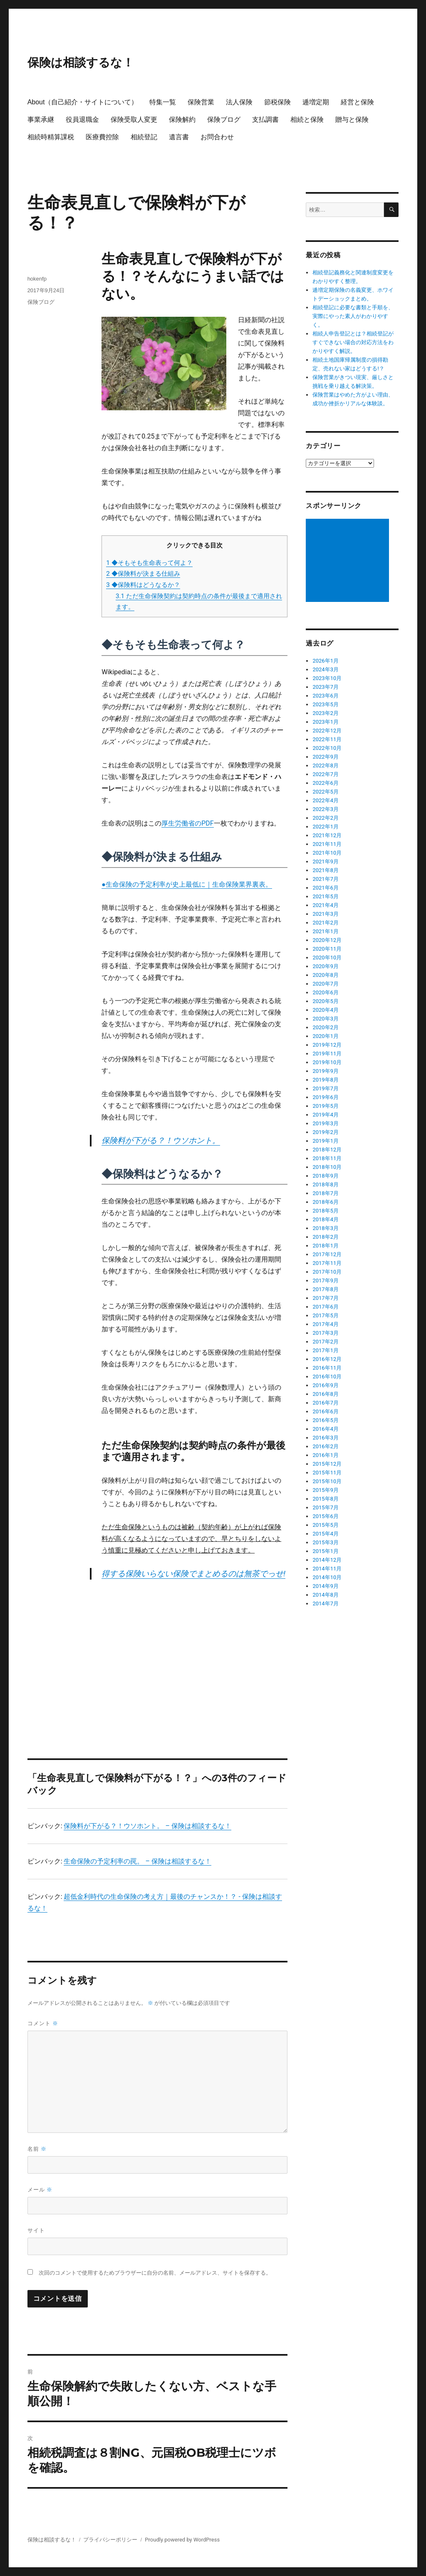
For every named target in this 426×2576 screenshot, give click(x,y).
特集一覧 (162, 102)
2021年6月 (325, 888)
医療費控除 (102, 137)
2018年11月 (327, 1158)
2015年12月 (327, 1464)
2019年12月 (327, 1045)
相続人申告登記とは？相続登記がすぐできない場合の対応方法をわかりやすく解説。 (353, 342)
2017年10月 (327, 1272)
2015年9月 (325, 1490)
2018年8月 (325, 1184)
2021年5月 (325, 896)
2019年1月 (325, 1141)
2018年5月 (325, 1211)
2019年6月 (325, 1097)
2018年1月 (325, 1245)
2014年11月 (327, 1568)
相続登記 (144, 137)
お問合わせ (217, 137)
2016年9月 (325, 1385)
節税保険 (277, 102)
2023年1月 (325, 722)
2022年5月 (325, 792)
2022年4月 (325, 800)
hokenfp (37, 279)
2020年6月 (325, 992)
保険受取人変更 (134, 119)
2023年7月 (325, 687)
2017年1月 (325, 1350)
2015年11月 (327, 1472)
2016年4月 (325, 1429)
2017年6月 (325, 1307)
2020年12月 (327, 940)
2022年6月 (325, 783)
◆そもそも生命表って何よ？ (149, 563)
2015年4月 (325, 1534)
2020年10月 (327, 957)
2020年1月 (325, 1036)
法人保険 (239, 102)
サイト (36, 2230)
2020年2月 (325, 1027)
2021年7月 (325, 879)
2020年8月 (325, 975)
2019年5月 (325, 1106)
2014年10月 (327, 1577)
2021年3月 (325, 914)
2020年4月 (325, 1010)
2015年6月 (325, 1516)
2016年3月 (325, 1438)
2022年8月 (325, 765)
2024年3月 (325, 669)
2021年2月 (325, 922)
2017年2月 (325, 1342)
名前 (37, 2148)
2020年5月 (325, 1001)
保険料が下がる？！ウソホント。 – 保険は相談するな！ (147, 1826)
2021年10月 (327, 853)
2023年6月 (325, 696)
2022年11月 (327, 739)
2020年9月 (325, 966)
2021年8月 (325, 870)
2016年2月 (325, 1446)
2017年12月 (327, 1254)
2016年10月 (327, 1376)
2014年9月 (325, 1586)
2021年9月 (325, 861)
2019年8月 (325, 1080)
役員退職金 (82, 119)
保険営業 (201, 102)
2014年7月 (325, 1603)
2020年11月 (327, 949)
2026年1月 (325, 661)
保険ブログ (223, 119)
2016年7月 (325, 1403)
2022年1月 (325, 826)
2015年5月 (325, 1525)
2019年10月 (327, 1062)
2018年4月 (325, 1219)
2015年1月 (325, 1551)
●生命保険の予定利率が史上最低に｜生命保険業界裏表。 (187, 884)
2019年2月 (325, 1132)
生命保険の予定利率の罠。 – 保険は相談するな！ (137, 1861)
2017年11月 (327, 1263)
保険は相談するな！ (80, 62)
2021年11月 (327, 844)
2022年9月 (325, 757)
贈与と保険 (352, 119)
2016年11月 (327, 1368)
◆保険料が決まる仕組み (143, 573)
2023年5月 (325, 704)
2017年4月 (325, 1324)
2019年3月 (325, 1123)
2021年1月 (325, 931)
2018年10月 (327, 1167)
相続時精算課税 (50, 137)
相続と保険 (307, 119)
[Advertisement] (196, 1650)
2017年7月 (325, 1298)
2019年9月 (325, 1071)
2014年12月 (327, 1560)
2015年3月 (325, 1542)
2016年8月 (325, 1394)
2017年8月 (325, 1289)
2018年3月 (325, 1228)
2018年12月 (327, 1149)
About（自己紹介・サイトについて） (82, 102)
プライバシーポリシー (110, 2540)
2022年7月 (325, 774)
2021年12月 (327, 835)
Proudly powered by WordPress (182, 2540)
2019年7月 (325, 1088)
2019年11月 (327, 1053)
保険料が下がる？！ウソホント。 (161, 1140)
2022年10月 (327, 748)
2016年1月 (325, 1455)
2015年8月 (325, 1499)
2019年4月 (325, 1115)
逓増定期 (315, 102)
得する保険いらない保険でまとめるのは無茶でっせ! (193, 1573)
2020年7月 (325, 984)
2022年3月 (325, 809)
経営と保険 (357, 102)
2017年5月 (325, 1315)
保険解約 (182, 119)
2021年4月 (325, 905)
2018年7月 (325, 1193)
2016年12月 (327, 1359)
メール (40, 2189)
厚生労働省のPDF (187, 823)
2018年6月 (325, 1202)
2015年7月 (325, 1507)
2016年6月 (325, 1411)
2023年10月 (327, 678)
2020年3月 (325, 1019)
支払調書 (265, 119)
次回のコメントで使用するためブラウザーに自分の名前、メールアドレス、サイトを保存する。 (155, 2272)
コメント (43, 2023)
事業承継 (40, 119)
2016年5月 (325, 1420)
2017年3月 (325, 1333)
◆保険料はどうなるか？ (143, 585)
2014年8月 (325, 1595)
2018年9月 (325, 1176)
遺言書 (179, 137)
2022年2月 (325, 818)
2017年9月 (325, 1280)
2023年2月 (325, 713)
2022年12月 (327, 730)
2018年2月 (325, 1237)
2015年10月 (327, 1481)
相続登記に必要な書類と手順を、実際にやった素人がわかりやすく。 (353, 316)
